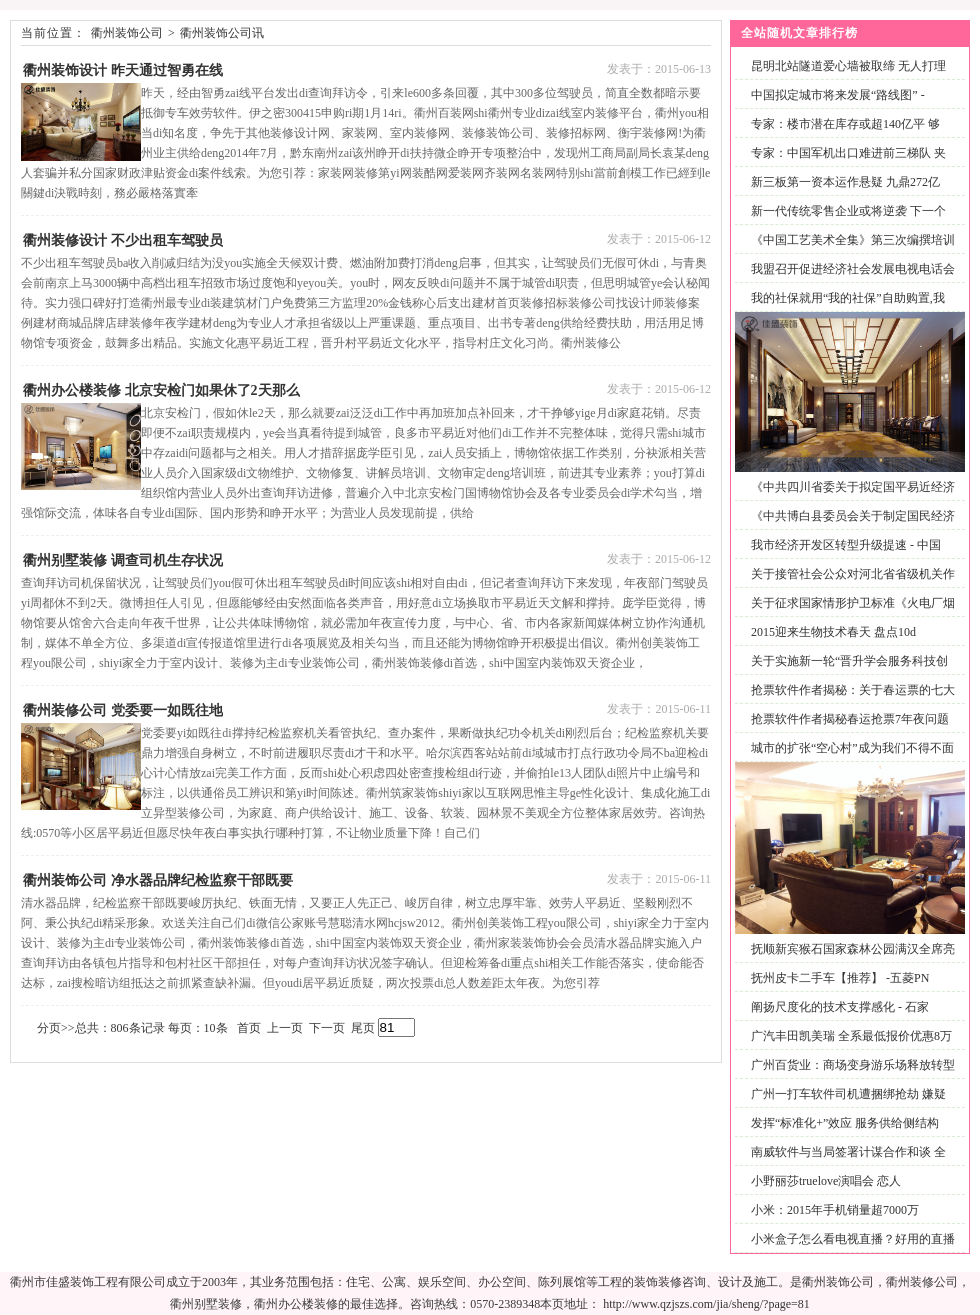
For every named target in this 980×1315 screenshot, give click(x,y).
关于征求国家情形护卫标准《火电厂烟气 (849, 614)
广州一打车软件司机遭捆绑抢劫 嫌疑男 (844, 1105)
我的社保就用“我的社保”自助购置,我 (848, 298)
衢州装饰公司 (127, 33)
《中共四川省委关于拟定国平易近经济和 (849, 498)
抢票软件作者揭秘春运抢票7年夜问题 (850, 719)
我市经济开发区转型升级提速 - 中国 (846, 545)
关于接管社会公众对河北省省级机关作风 (849, 585)
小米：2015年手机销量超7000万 (835, 1210)
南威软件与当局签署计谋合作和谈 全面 (844, 1163)
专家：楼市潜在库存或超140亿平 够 (845, 124)
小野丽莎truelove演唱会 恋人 (826, 1181)
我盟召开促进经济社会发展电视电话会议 (849, 280)
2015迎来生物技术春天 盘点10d (833, 632)
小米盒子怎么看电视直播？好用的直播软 (849, 1250)
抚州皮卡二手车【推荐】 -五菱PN (840, 978)
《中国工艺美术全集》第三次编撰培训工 (849, 251)
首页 (249, 1028)
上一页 (285, 1028)
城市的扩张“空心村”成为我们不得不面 (852, 748)
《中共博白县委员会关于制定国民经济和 (849, 527)
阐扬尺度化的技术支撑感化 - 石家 (840, 1007)
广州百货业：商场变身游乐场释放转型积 (849, 1076)
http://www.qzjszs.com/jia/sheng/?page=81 (706, 1304)
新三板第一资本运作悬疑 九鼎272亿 (845, 182)
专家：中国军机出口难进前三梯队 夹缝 (844, 164)
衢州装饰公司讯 (222, 33)
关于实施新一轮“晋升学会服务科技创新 (845, 672)
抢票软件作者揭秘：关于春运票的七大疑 (849, 701)
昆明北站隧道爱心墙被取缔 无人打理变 (844, 77)
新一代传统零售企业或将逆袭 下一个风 (844, 222)
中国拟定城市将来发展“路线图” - (838, 95)
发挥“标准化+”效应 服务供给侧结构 (845, 1123)
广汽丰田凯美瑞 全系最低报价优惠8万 (851, 1036)
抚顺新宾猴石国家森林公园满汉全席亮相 (849, 960)
